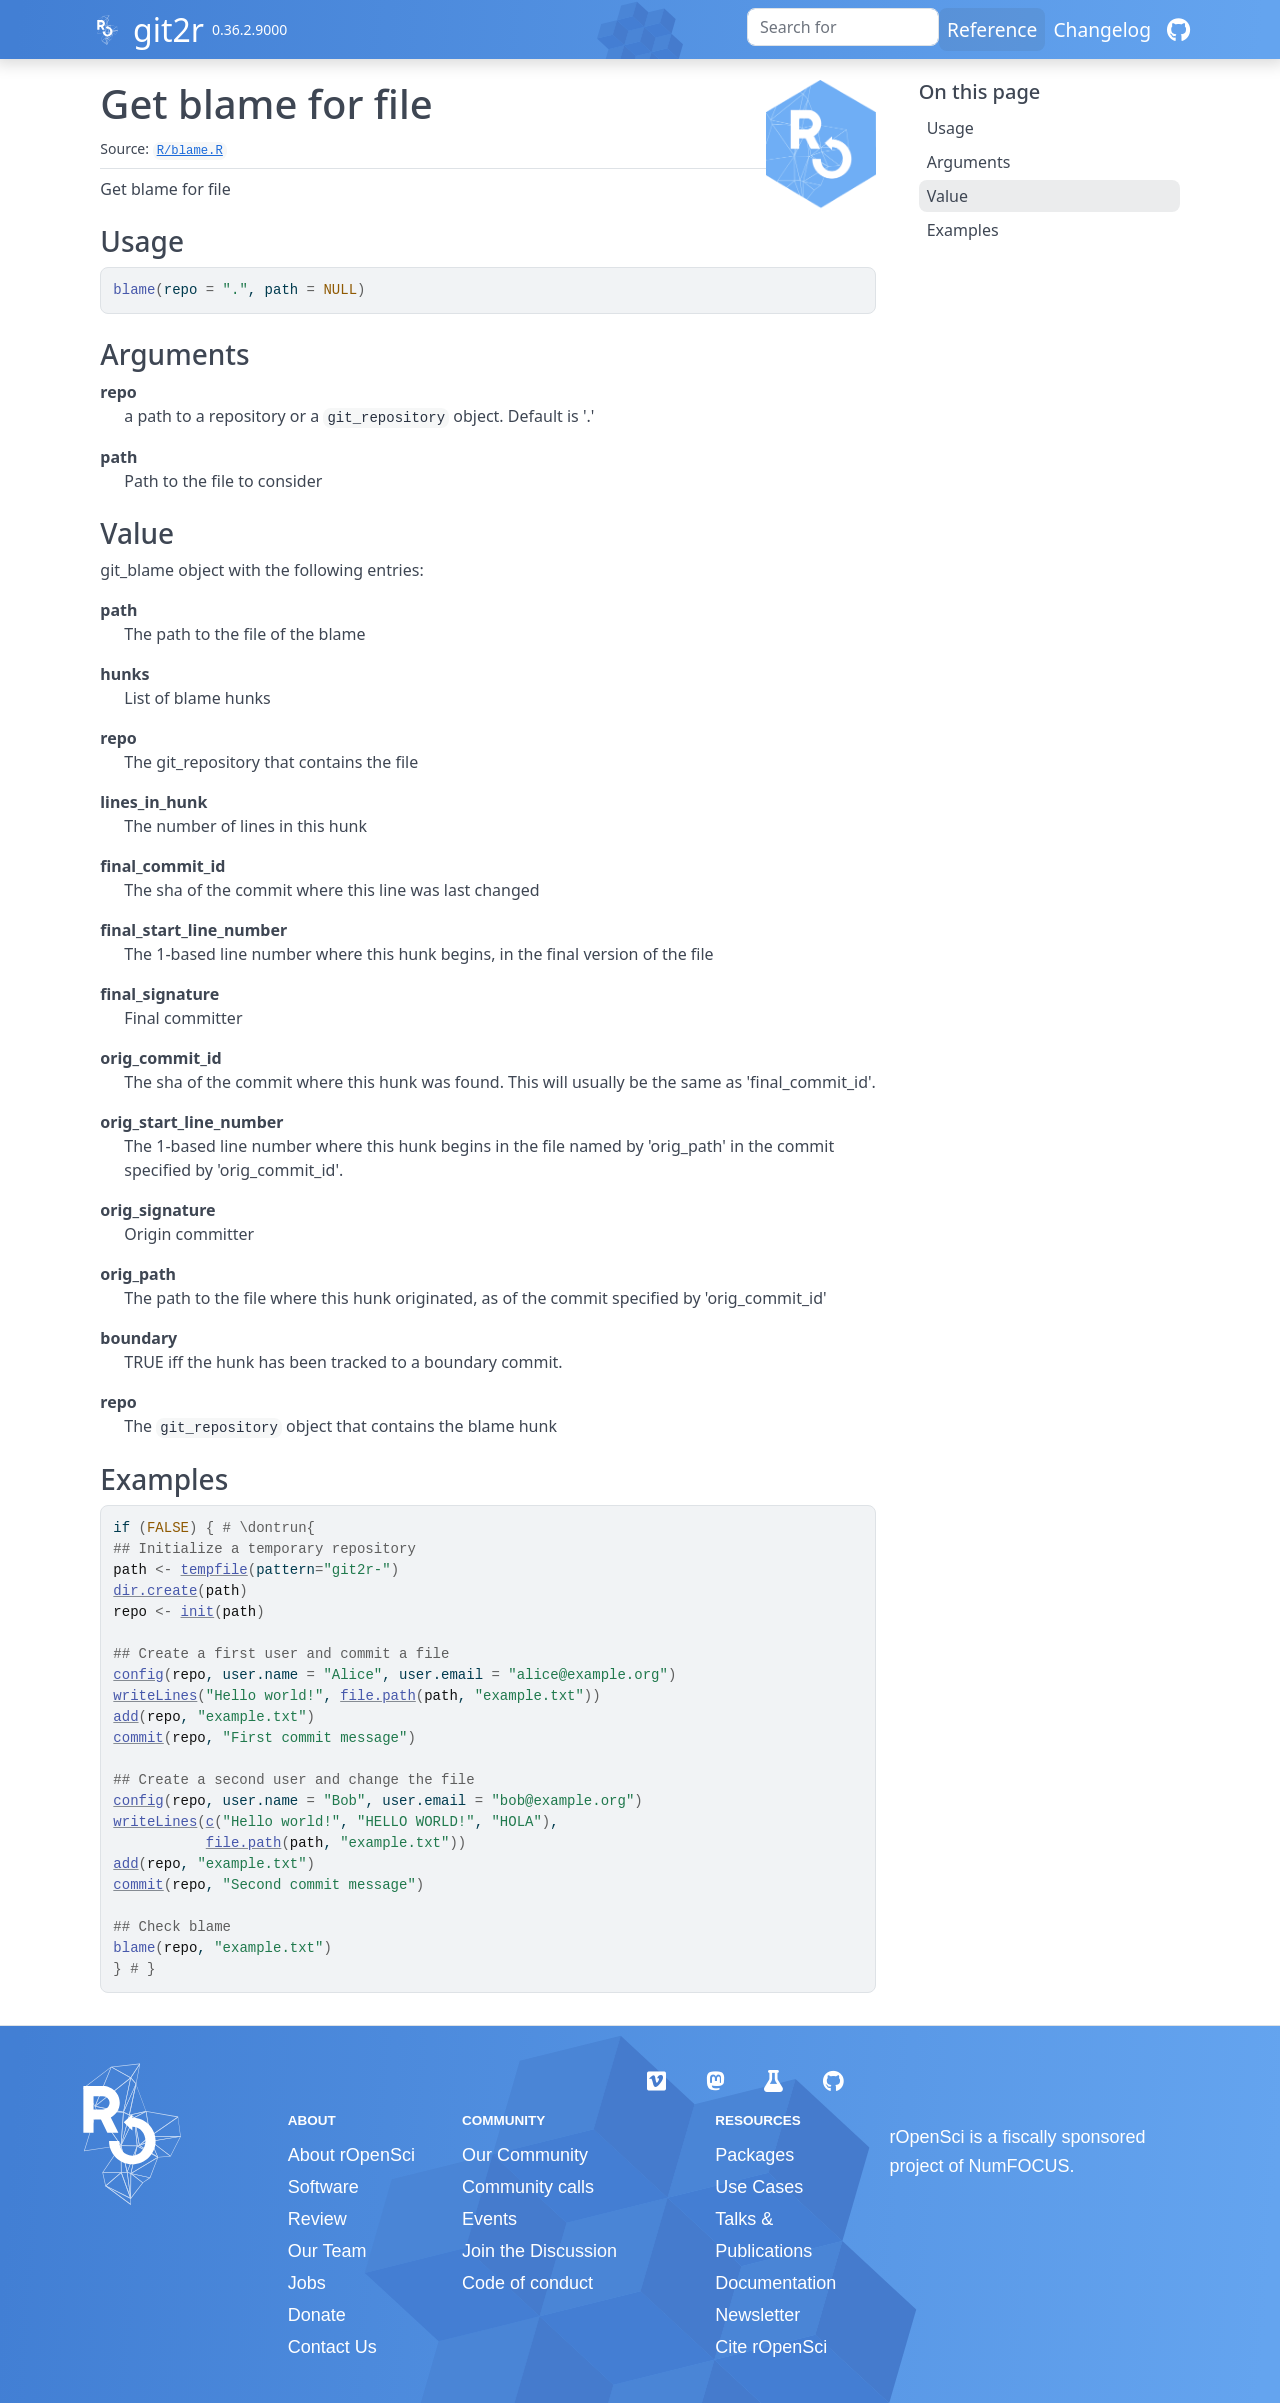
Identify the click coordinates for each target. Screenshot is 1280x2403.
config (138, 1675)
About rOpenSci (351, 2155)
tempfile (214, 1570)
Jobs (307, 2283)
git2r (168, 29)
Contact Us (332, 2347)
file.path (378, 1696)
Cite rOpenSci (771, 2347)
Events (489, 2219)
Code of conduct (527, 2283)
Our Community (525, 2155)
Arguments (969, 162)
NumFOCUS (1019, 2166)
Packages (754, 2155)
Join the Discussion (539, 2251)
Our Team (327, 2251)
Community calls (528, 2187)
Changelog (1102, 29)
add (125, 1717)
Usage (950, 128)
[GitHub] (1178, 29)
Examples (963, 230)
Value (947, 196)
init (198, 1612)
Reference (992, 29)
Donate (317, 2315)
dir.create (155, 1591)
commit (138, 1738)
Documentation (775, 2283)
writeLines (155, 1696)
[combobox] (843, 27)
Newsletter (757, 2315)
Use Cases (759, 2187)
